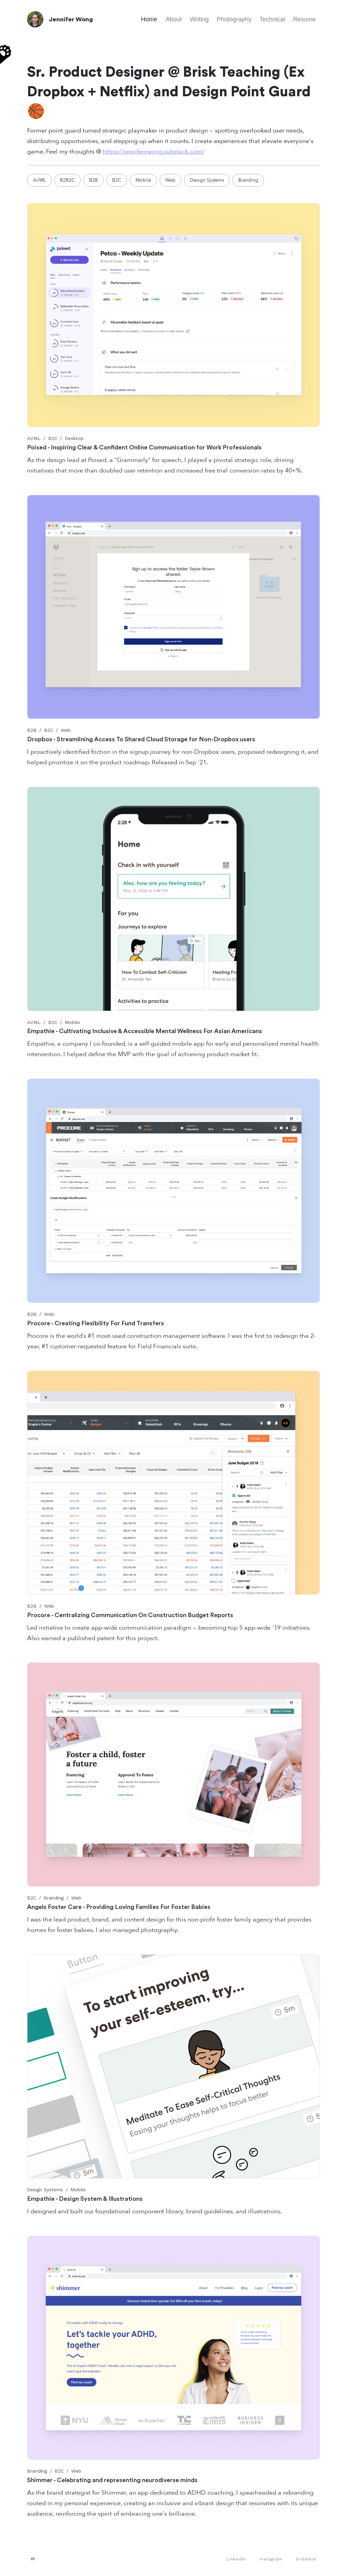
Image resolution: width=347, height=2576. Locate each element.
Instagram (271, 2559)
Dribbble (306, 2559)
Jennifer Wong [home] (71, 19)
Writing (199, 19)
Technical (272, 19)
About (174, 19)
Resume (304, 19)
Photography (234, 19)
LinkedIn (236, 2559)
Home (149, 19)
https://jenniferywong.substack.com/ (153, 151)
